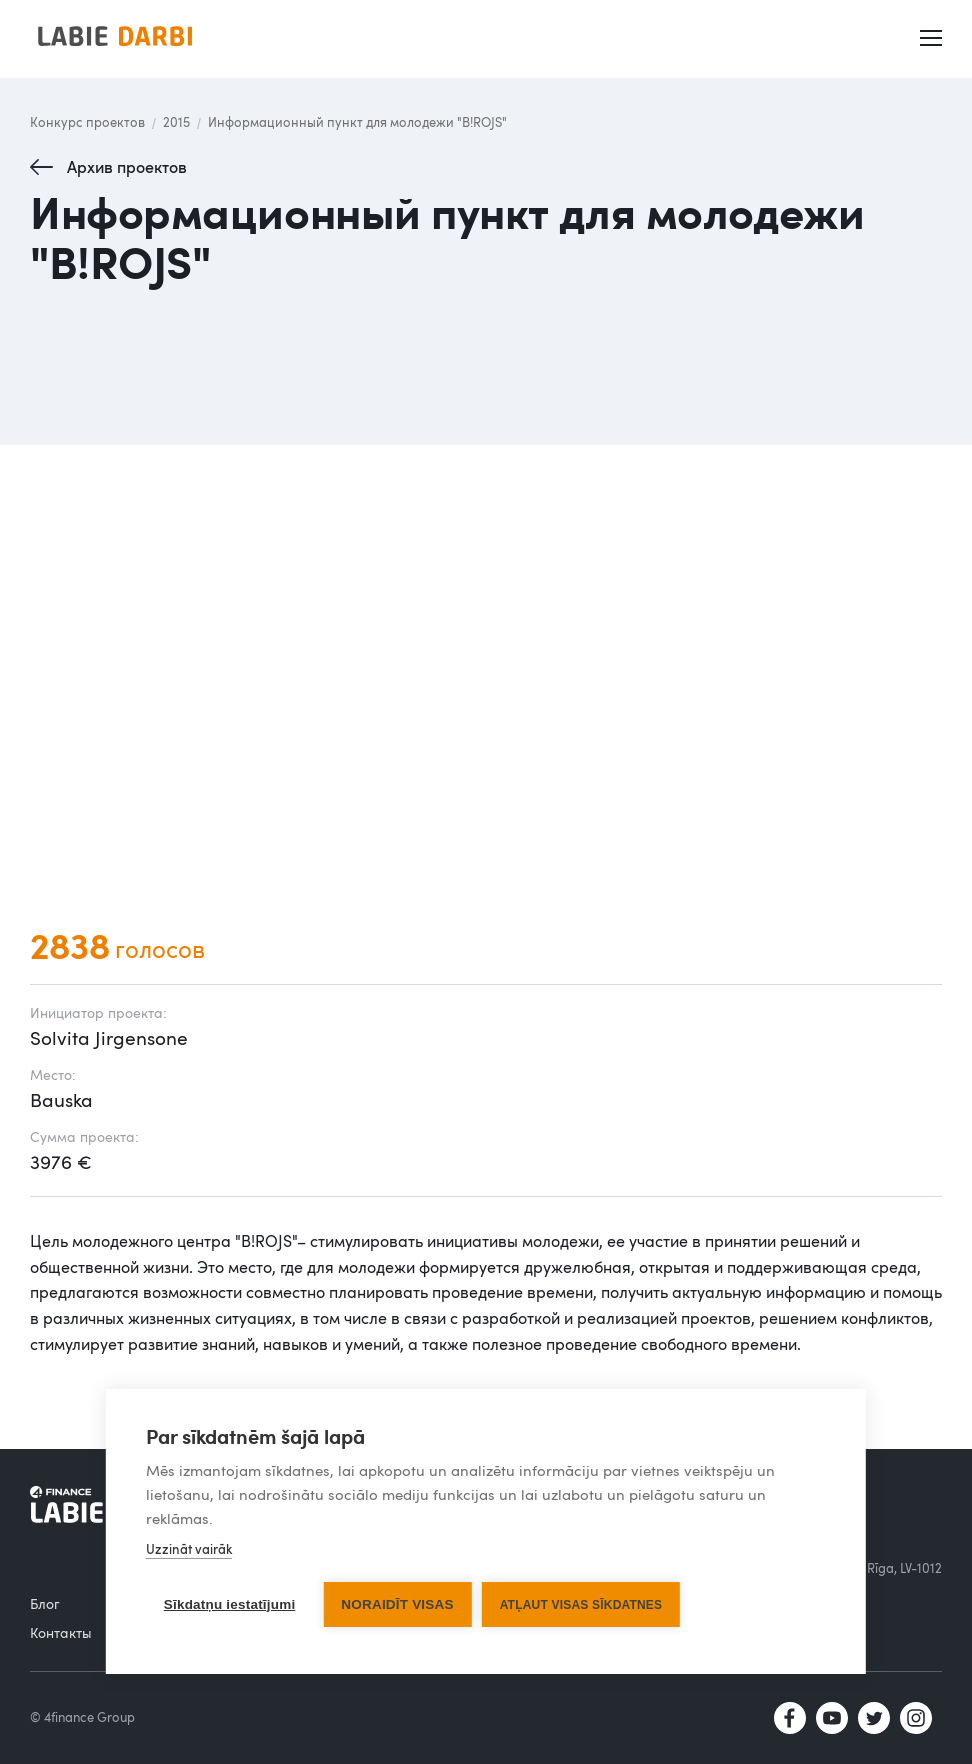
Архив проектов (127, 167)
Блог (45, 1603)
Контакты (61, 1632)
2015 (176, 122)
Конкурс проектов (87, 122)
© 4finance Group (82, 1717)
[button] (933, 39)
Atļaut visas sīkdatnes (581, 1605)
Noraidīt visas (397, 1604)
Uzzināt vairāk (189, 1549)
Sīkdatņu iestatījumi (230, 1604)
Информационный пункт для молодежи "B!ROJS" (357, 122)
